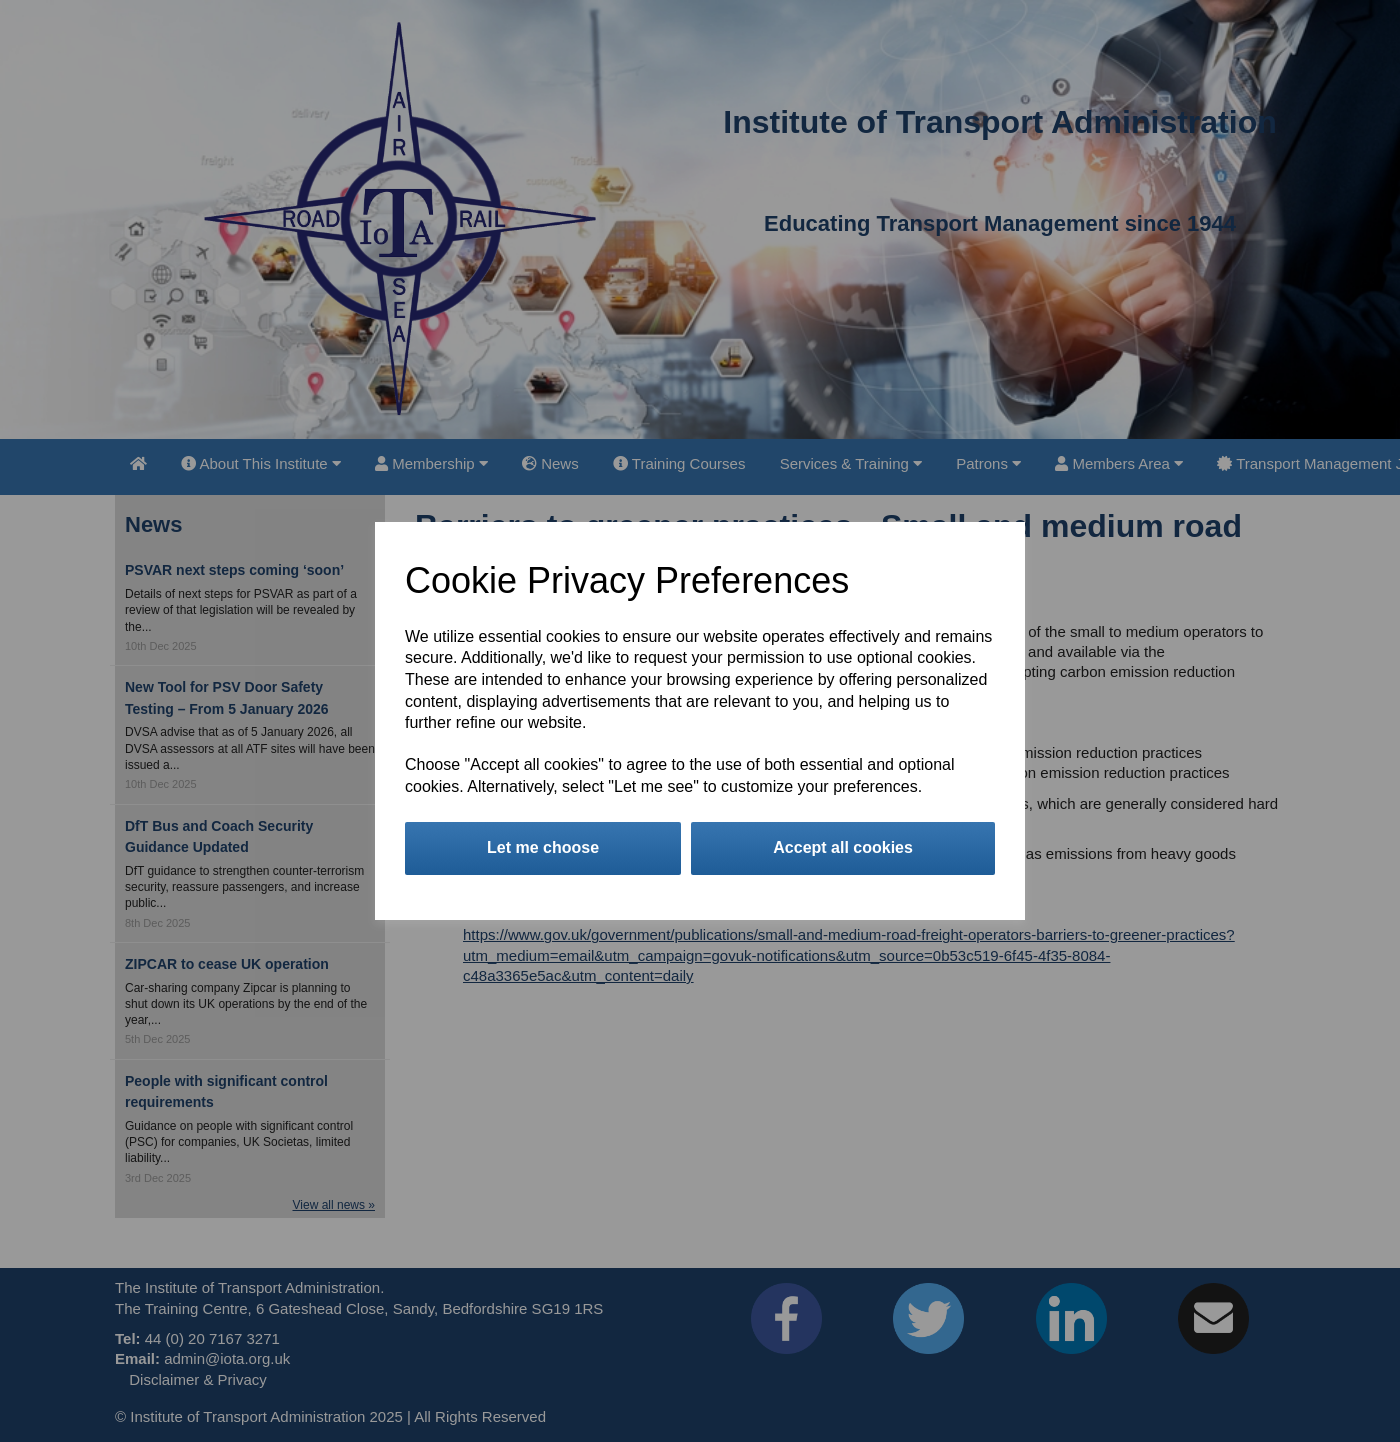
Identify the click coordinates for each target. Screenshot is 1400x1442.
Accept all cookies (843, 847)
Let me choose (543, 847)
